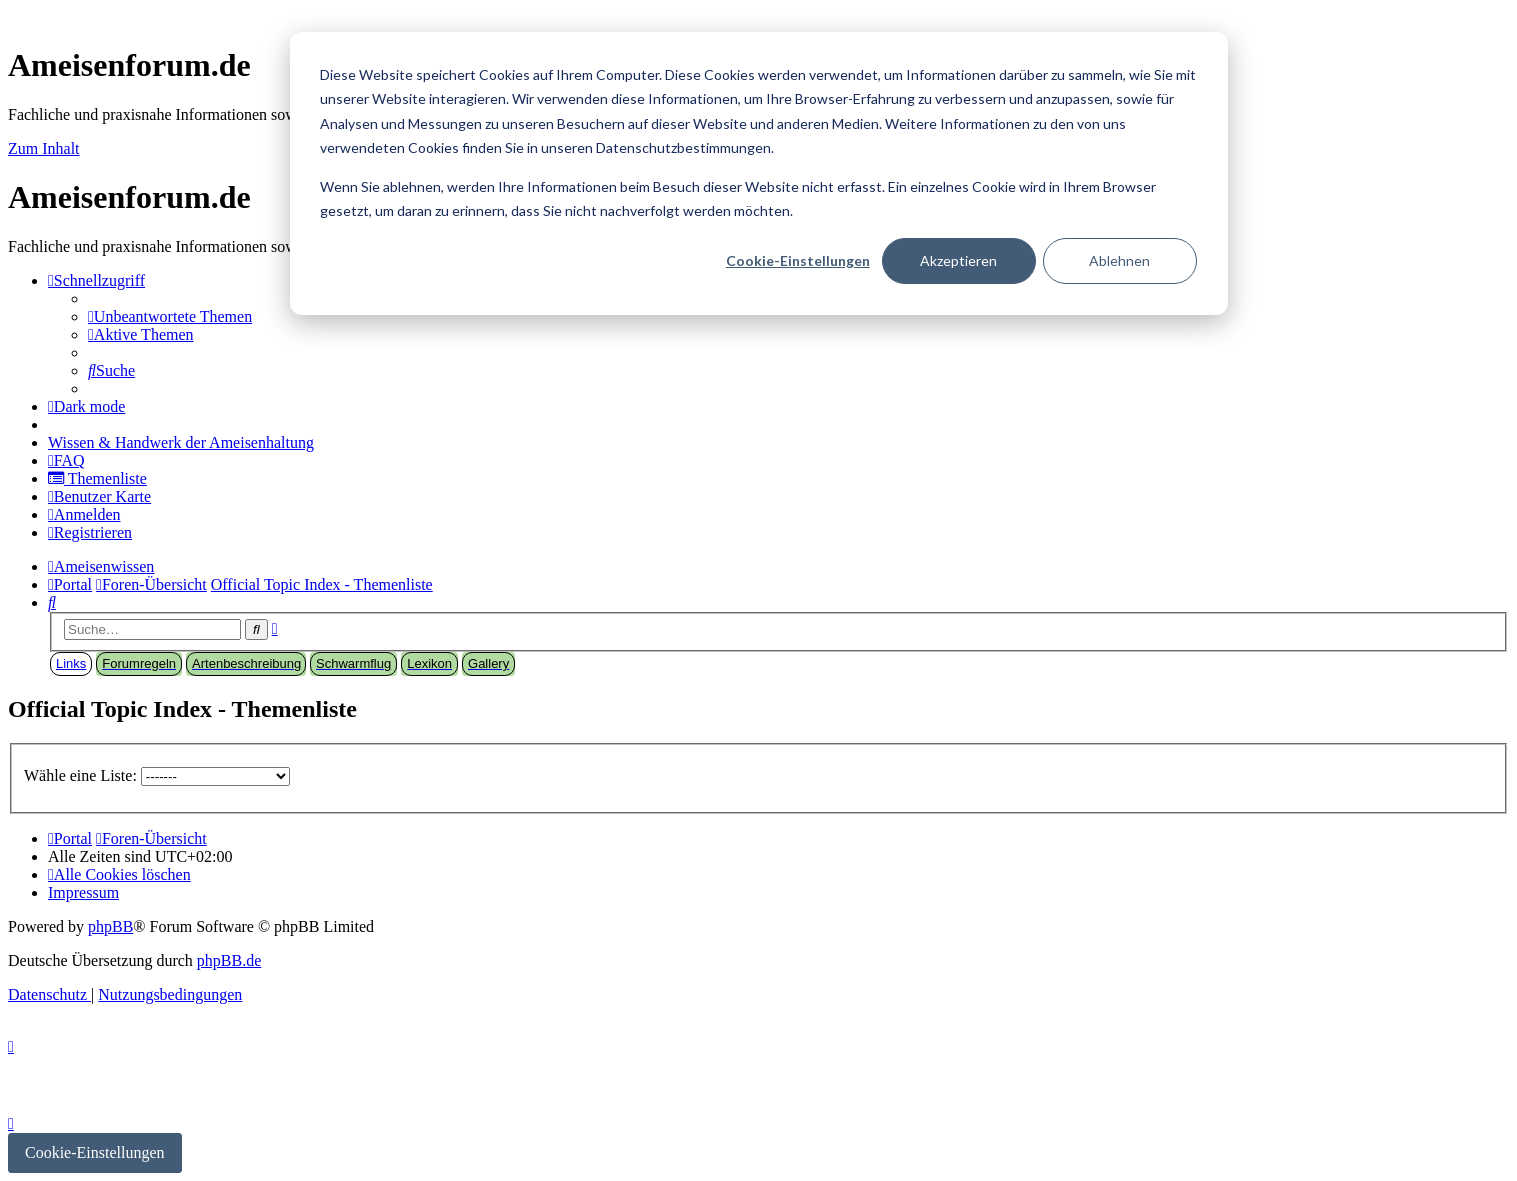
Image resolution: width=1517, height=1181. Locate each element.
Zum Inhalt (44, 148)
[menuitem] (170, 316)
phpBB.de (229, 960)
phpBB (110, 926)
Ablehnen (1119, 260)
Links (71, 663)
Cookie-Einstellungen (798, 260)
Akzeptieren (958, 260)
